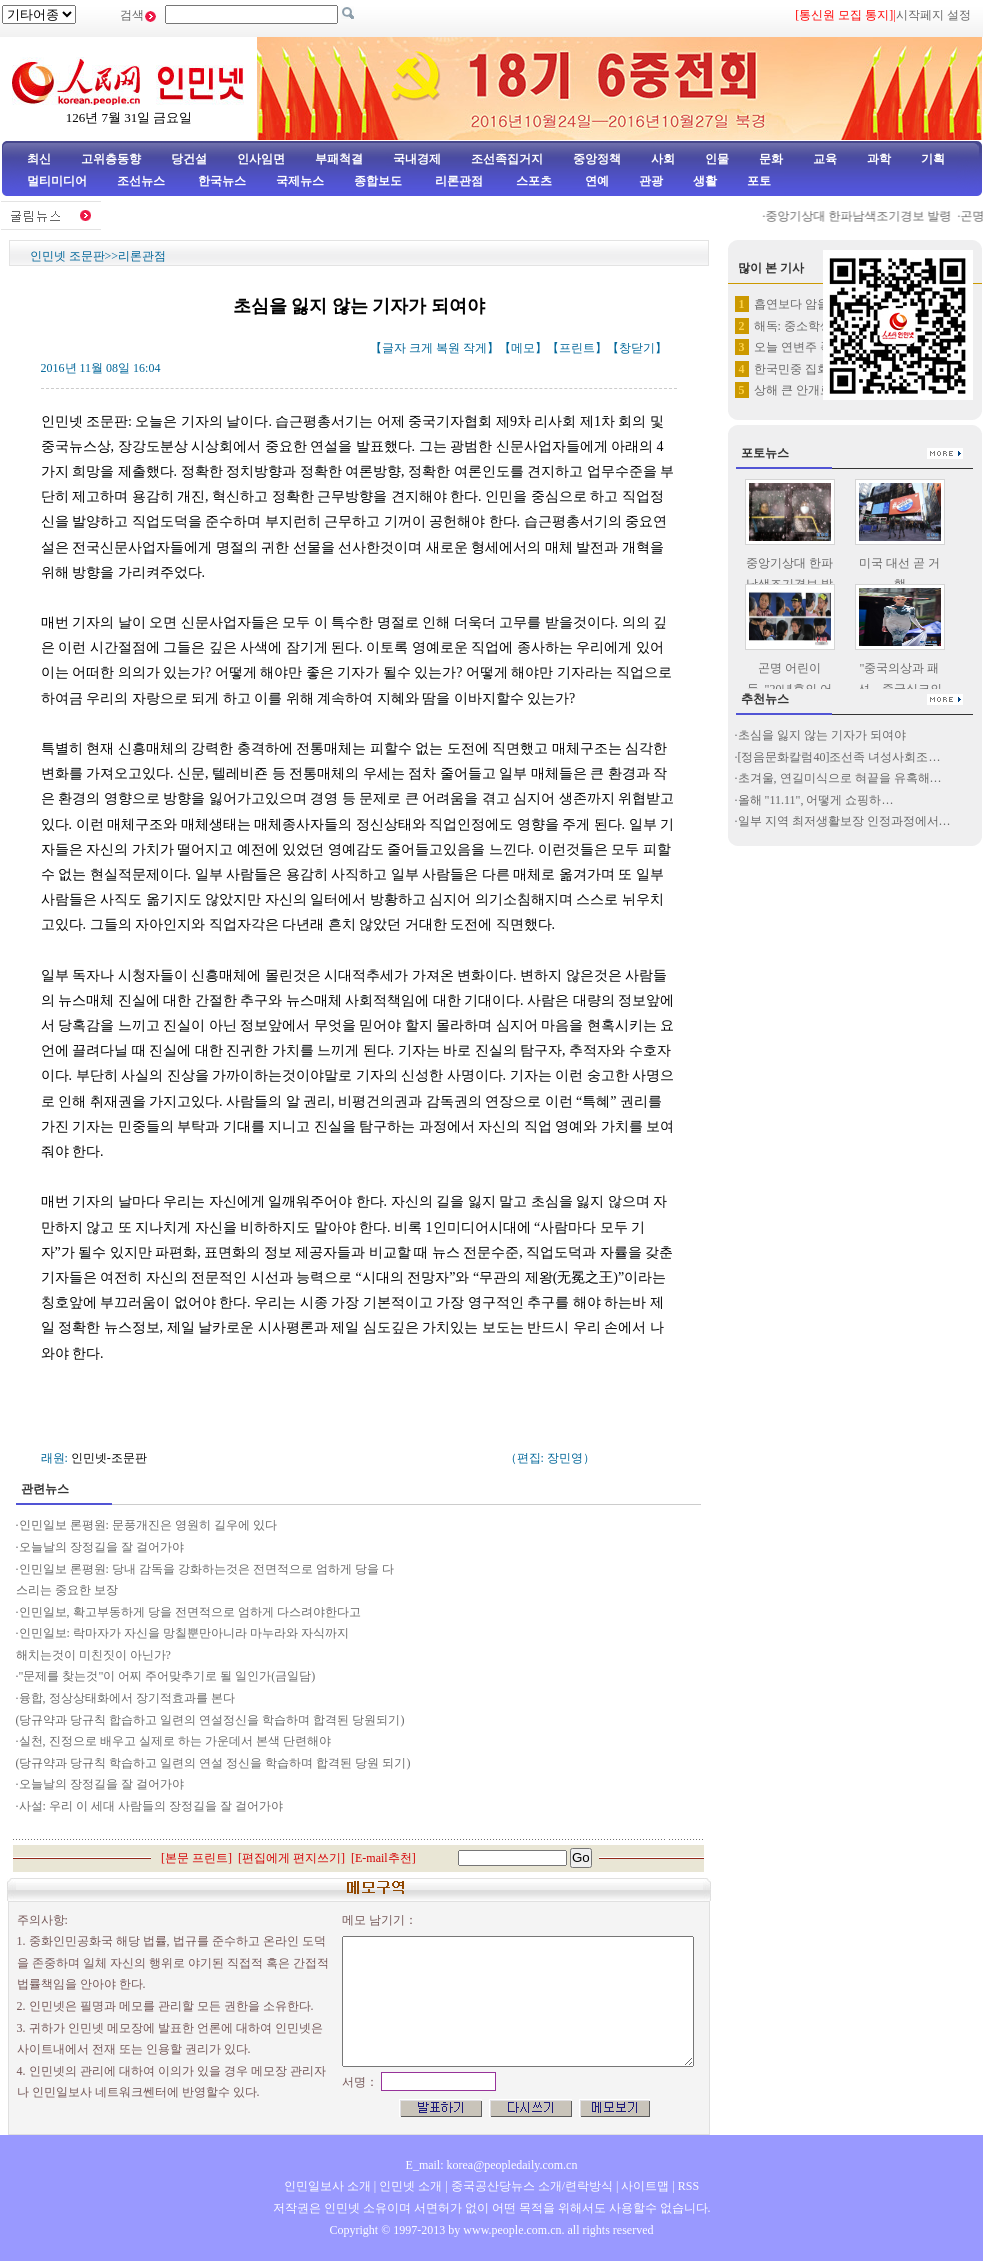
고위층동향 (111, 159)
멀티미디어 (57, 181)
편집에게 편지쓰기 (291, 1858)
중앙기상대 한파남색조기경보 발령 (868, 216)
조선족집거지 (507, 159)
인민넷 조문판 (67, 256)
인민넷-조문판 (109, 1458)
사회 (663, 159)
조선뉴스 (142, 181)
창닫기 (637, 348)
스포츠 (532, 181)
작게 (475, 348)
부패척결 (339, 159)
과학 (879, 159)
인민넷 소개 (409, 2186)
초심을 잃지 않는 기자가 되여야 (822, 735)
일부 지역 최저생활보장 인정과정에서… (844, 821)
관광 (651, 181)
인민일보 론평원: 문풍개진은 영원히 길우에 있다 (148, 1525)
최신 (39, 159)
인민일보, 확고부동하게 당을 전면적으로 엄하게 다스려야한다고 (190, 1612)
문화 (771, 159)
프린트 (577, 348)
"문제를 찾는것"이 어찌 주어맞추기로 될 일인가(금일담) (167, 1676)
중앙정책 (597, 159)
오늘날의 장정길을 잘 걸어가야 (101, 1547)
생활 (705, 181)
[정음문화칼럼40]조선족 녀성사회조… (839, 757)
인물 (717, 159)
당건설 (189, 159)
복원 (448, 348)
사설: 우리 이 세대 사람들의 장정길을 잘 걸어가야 (151, 1806)
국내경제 (417, 159)
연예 (595, 181)
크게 (421, 348)
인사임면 (261, 159)
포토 (759, 181)
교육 (825, 159)
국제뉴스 (300, 181)
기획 (933, 159)
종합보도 (378, 181)
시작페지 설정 (933, 15)
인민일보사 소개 (327, 2186)
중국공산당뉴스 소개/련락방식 (532, 2186)
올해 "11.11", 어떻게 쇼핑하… (816, 800)
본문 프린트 (196, 1858)
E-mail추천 (383, 1858)
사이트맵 (645, 2186)
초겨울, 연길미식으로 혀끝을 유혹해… (840, 778)
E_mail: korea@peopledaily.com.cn (492, 2165)
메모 (523, 348)
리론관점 (459, 181)
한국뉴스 (222, 181)
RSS (688, 2186)
